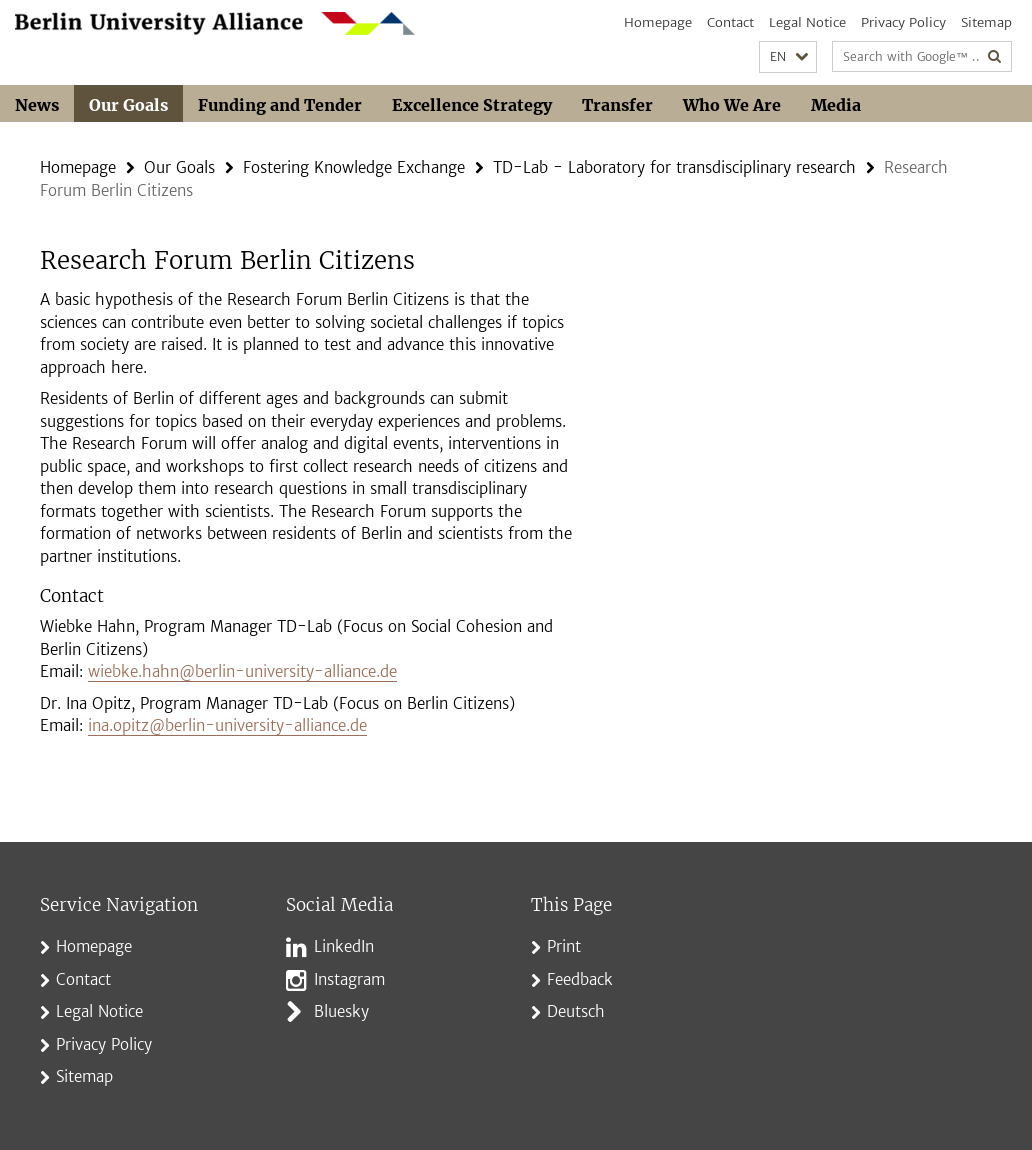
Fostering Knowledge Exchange (354, 167)
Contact (730, 22)
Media (836, 105)
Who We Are (732, 105)
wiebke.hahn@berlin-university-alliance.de (242, 671)
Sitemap (986, 22)
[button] (788, 57)
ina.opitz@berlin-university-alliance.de (227, 725)
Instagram (349, 979)
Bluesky (341, 1011)
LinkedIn (344, 946)
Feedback (580, 979)
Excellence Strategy (472, 105)
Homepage (658, 22)
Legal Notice (807, 22)
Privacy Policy (903, 22)
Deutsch (576, 1011)
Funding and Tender (280, 105)
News (37, 105)
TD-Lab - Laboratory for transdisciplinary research (674, 167)
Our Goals (128, 105)
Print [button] (564, 946)
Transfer (617, 105)
